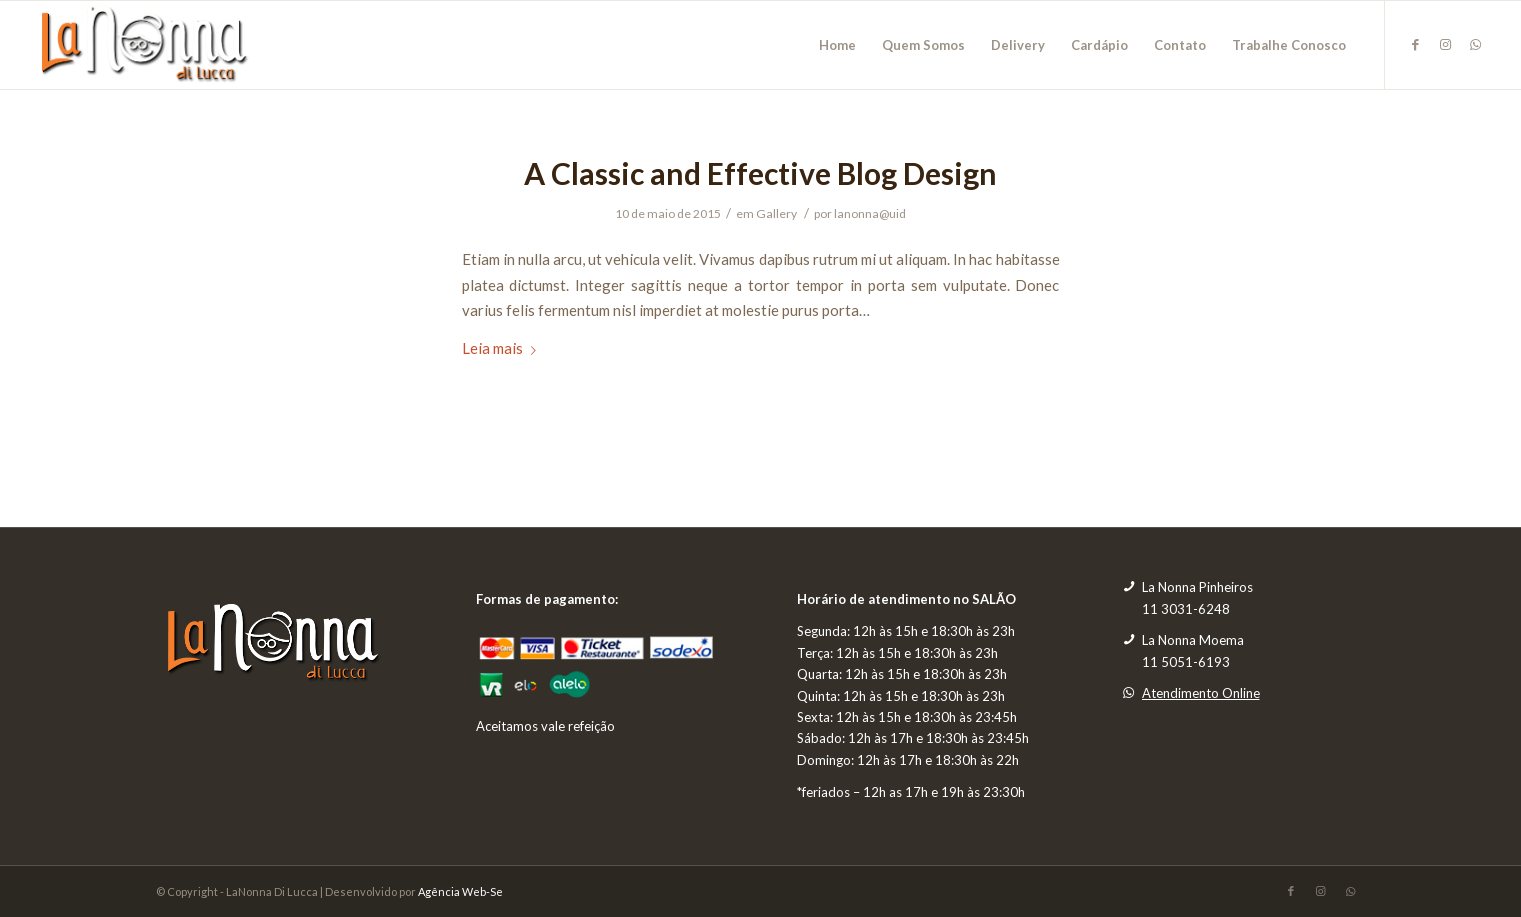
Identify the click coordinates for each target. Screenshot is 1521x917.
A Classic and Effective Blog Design (760, 173)
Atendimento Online (1201, 693)
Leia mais (503, 348)
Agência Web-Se (460, 891)
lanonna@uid (870, 213)
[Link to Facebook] (1416, 44)
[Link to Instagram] (1446, 44)
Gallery (776, 213)
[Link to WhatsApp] (1476, 44)
